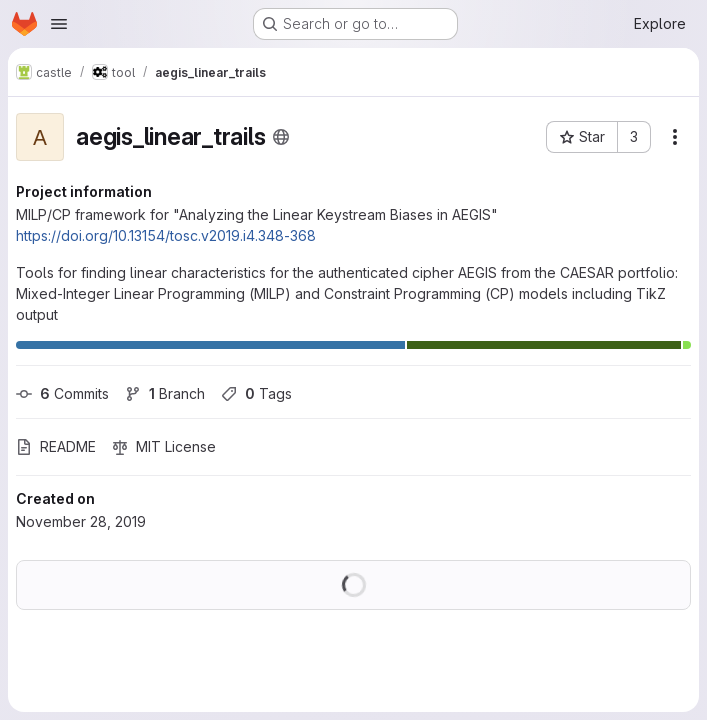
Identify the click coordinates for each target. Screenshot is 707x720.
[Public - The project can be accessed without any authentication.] (281, 137)
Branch (165, 393)
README (56, 446)
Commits (62, 393)
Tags (256, 393)
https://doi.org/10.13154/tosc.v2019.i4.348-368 (166, 235)
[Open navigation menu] (59, 24)
